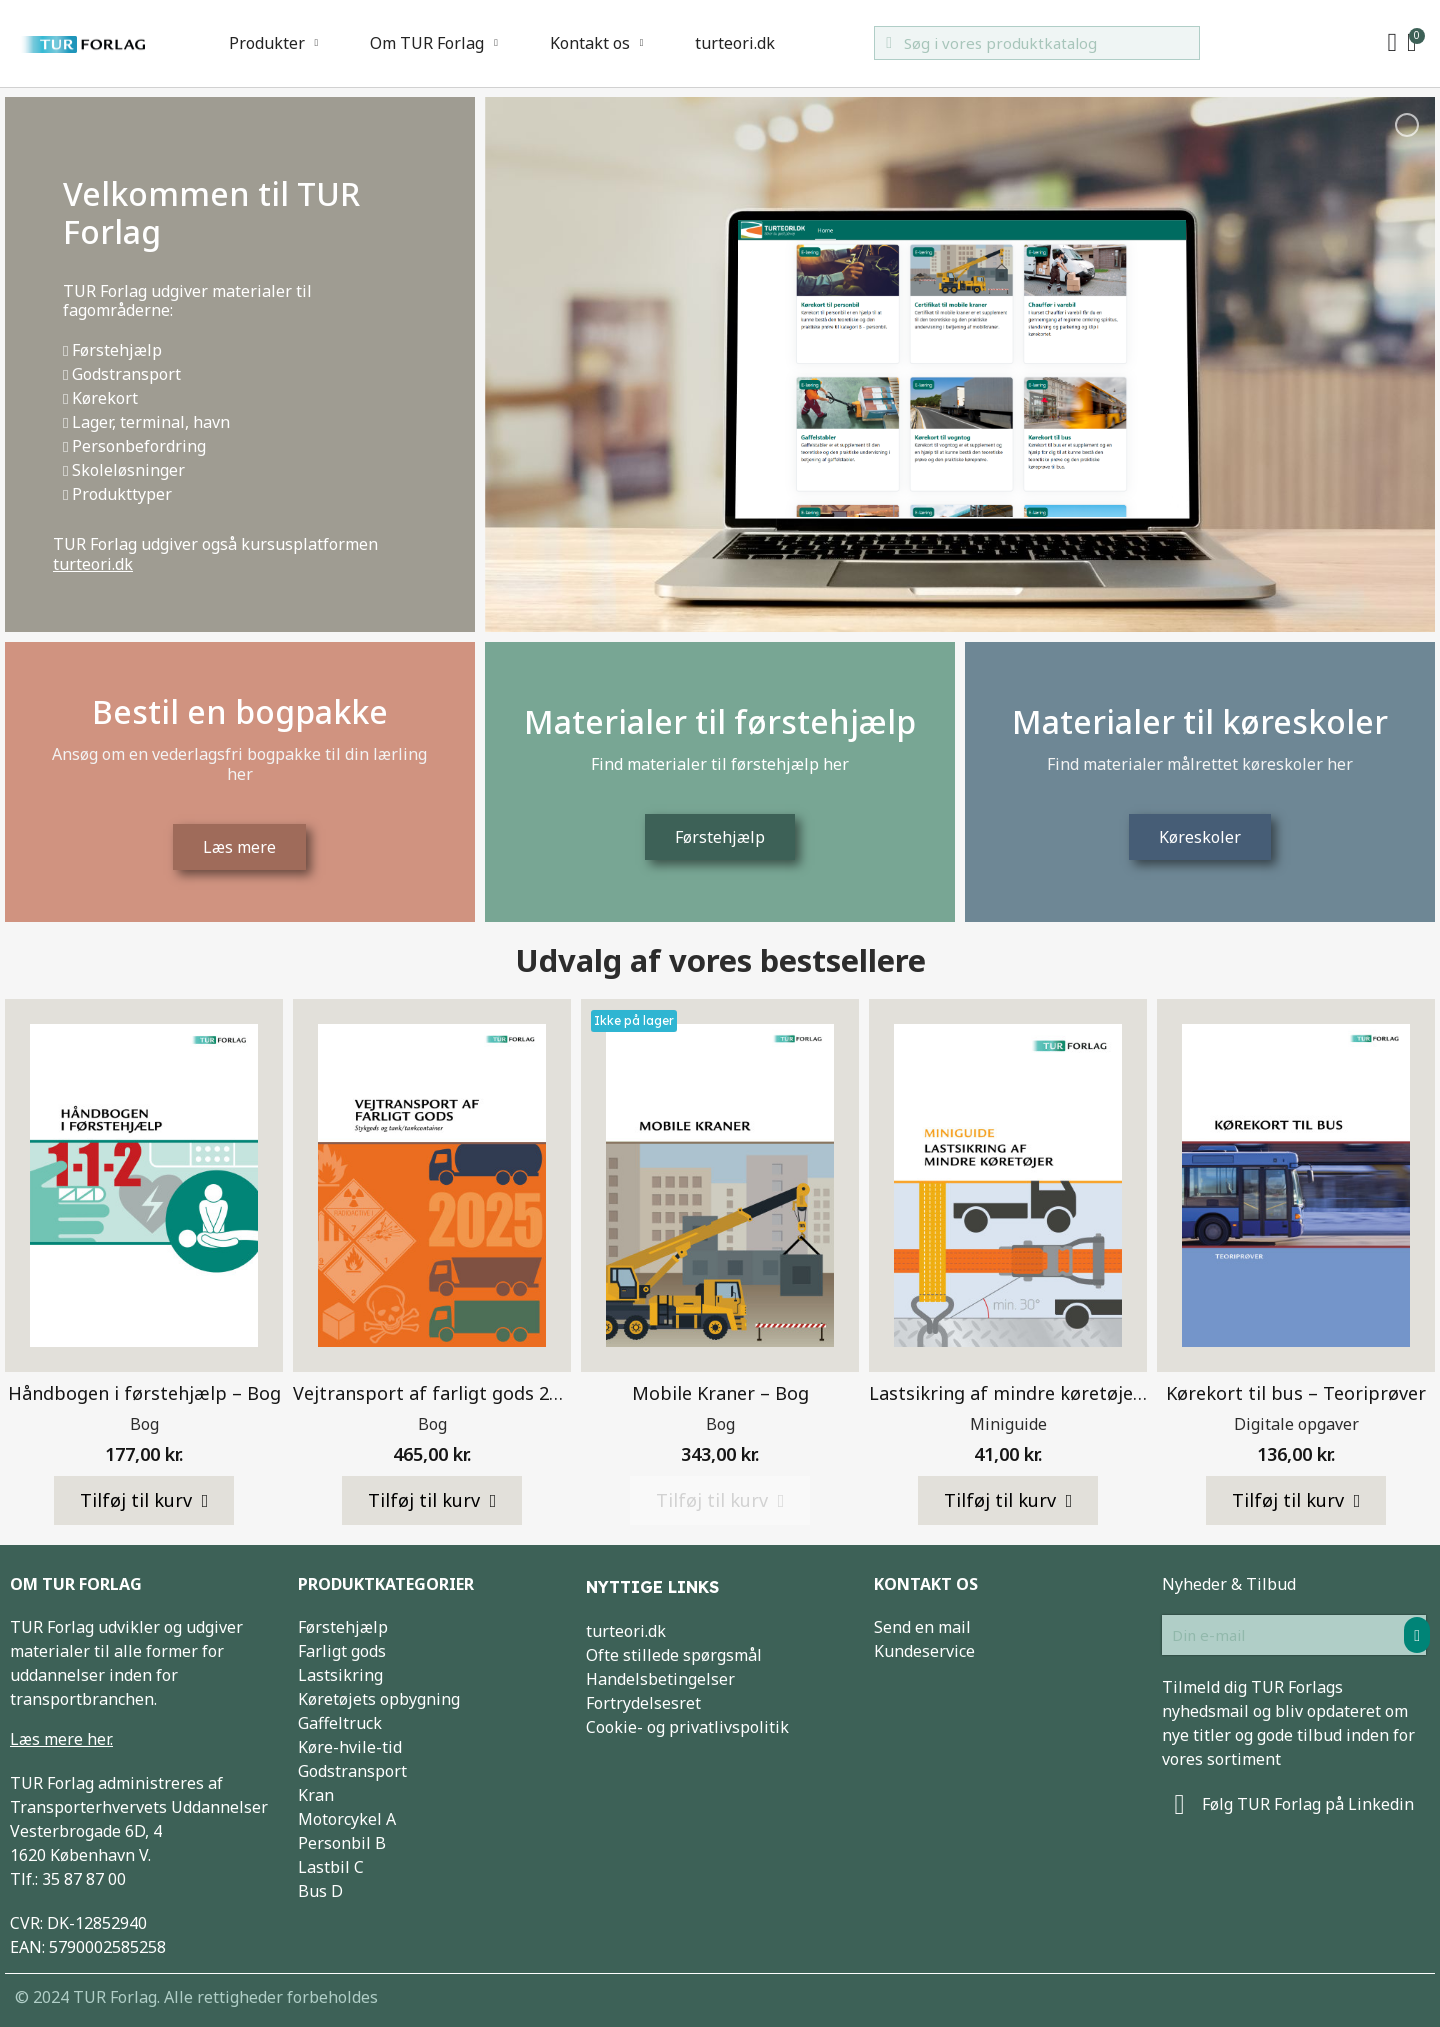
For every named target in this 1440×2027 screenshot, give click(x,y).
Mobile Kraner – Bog (720, 1393)
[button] (144, 1501)
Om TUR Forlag (434, 43)
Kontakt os (597, 43)
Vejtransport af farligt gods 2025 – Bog (463, 1393)
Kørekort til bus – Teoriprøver (1296, 1393)
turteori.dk (735, 43)
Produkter (274, 43)
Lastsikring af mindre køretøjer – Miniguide (1058, 1393)
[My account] (1392, 43)
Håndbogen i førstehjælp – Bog (144, 1393)
